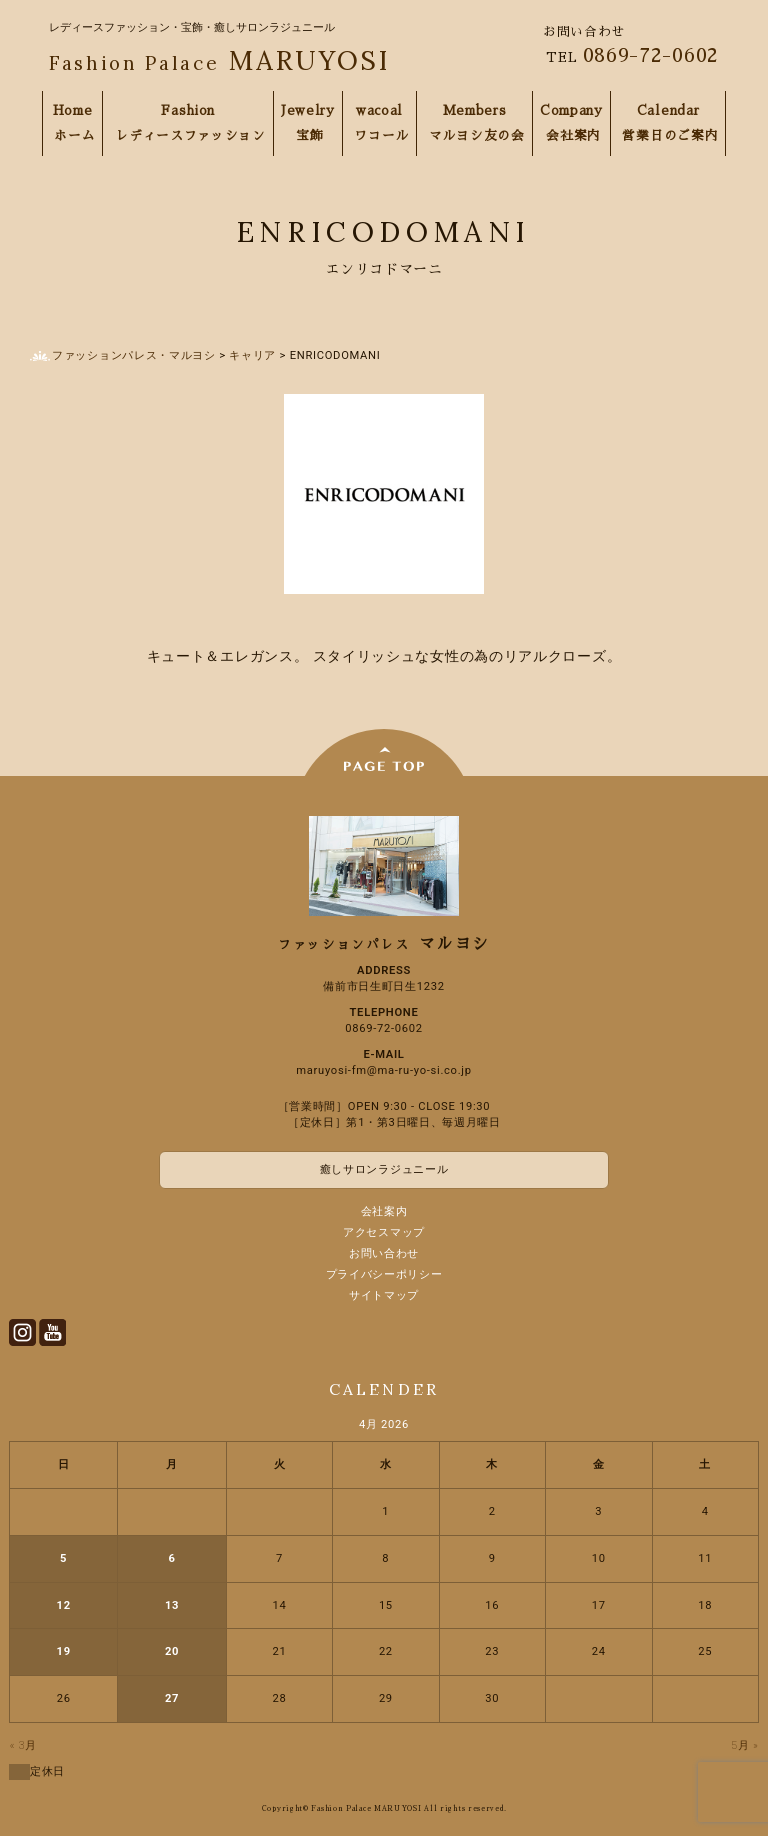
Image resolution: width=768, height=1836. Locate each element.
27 (172, 1698)
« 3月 (24, 1745)
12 (64, 1605)
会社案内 (384, 1211)
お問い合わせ (384, 1253)
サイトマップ (384, 1295)
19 (64, 1651)
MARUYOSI (219, 60)
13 (172, 1605)
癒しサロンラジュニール (384, 1169)
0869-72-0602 (651, 55)
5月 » (745, 1745)
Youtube (52, 1332)
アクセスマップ (384, 1232)
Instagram (22, 1332)
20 (172, 1651)
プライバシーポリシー (384, 1274)
